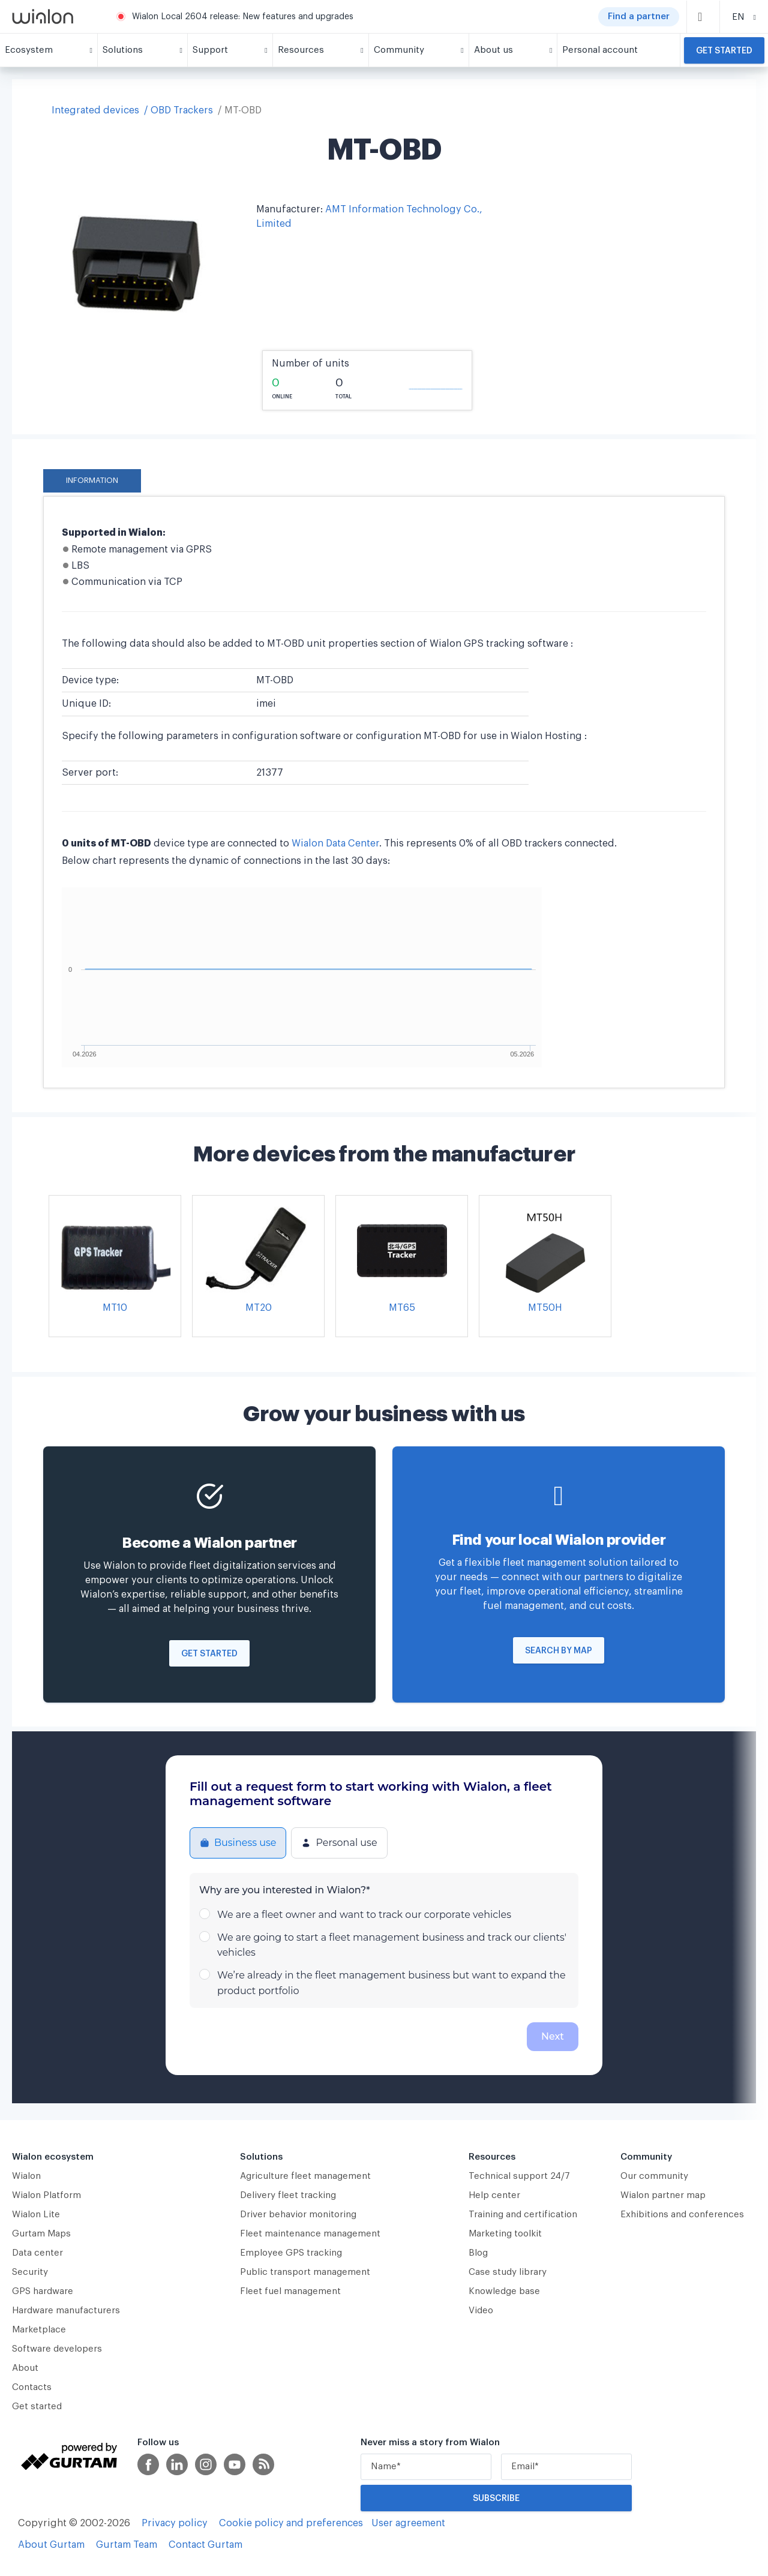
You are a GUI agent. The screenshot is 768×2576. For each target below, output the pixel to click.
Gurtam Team (126, 2545)
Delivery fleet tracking (288, 2195)
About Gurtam (51, 2545)
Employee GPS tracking (291, 2252)
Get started (724, 51)
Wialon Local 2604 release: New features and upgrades (242, 17)
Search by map (558, 1651)
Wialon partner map (663, 2195)
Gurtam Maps (41, 2233)
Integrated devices (95, 110)
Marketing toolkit (505, 2233)
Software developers (57, 2348)
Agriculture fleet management (305, 2176)
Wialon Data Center (335, 843)
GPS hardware (42, 2291)
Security (30, 2272)
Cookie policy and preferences (291, 2523)
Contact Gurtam (205, 2545)
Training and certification (523, 2214)
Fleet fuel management (290, 2291)
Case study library (508, 2272)
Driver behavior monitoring (298, 2214)
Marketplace (39, 2329)
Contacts (32, 2387)
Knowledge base (504, 2291)
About (25, 2368)
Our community (654, 2176)
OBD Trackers (182, 110)
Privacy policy (175, 2523)
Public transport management (305, 2272)
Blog (478, 2252)
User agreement (408, 2523)
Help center (494, 2195)
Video (481, 2310)
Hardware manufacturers (66, 2310)
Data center (37, 2252)
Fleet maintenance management (310, 2233)
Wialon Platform (46, 2195)
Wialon (26, 2176)
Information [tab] (92, 480)
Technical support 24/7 (519, 2176)
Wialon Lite (36, 2214)
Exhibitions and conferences (682, 2214)
